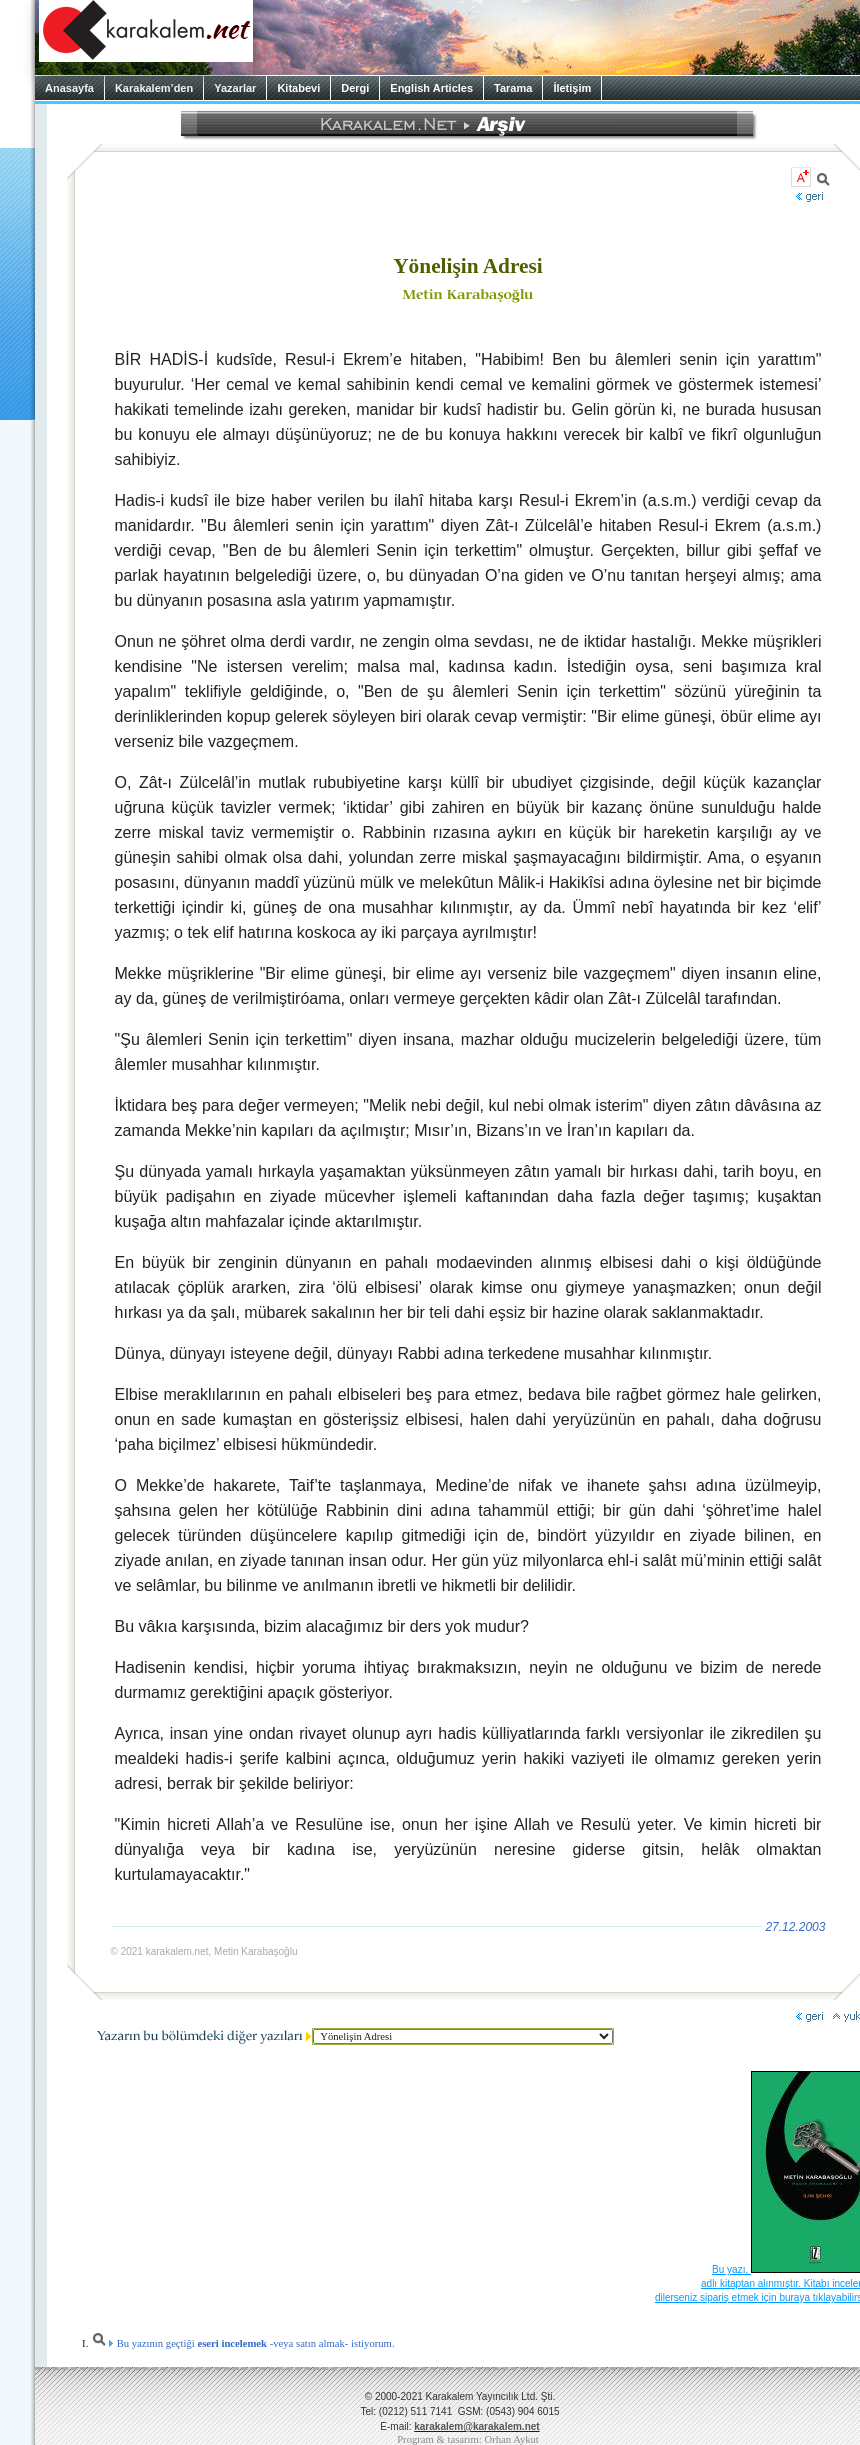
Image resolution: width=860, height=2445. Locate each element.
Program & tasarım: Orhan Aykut (468, 2439)
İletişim (572, 88)
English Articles (431, 88)
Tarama (513, 88)
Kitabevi (298, 88)
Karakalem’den (154, 88)
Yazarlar (235, 88)
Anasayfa (69, 88)
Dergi (355, 88)
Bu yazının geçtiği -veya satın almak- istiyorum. (243, 2343)
